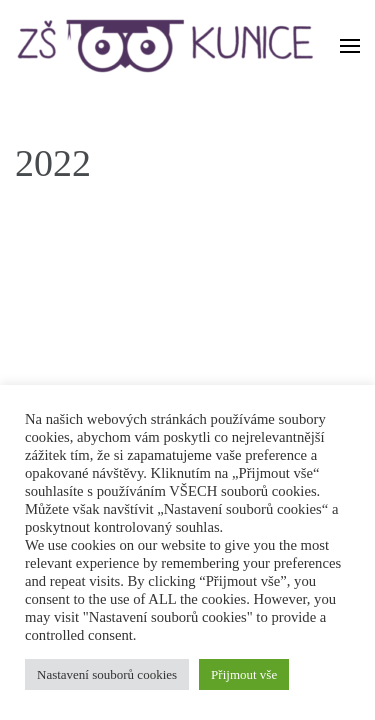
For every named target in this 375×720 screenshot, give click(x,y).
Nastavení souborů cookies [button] (107, 674)
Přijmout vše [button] (244, 674)
